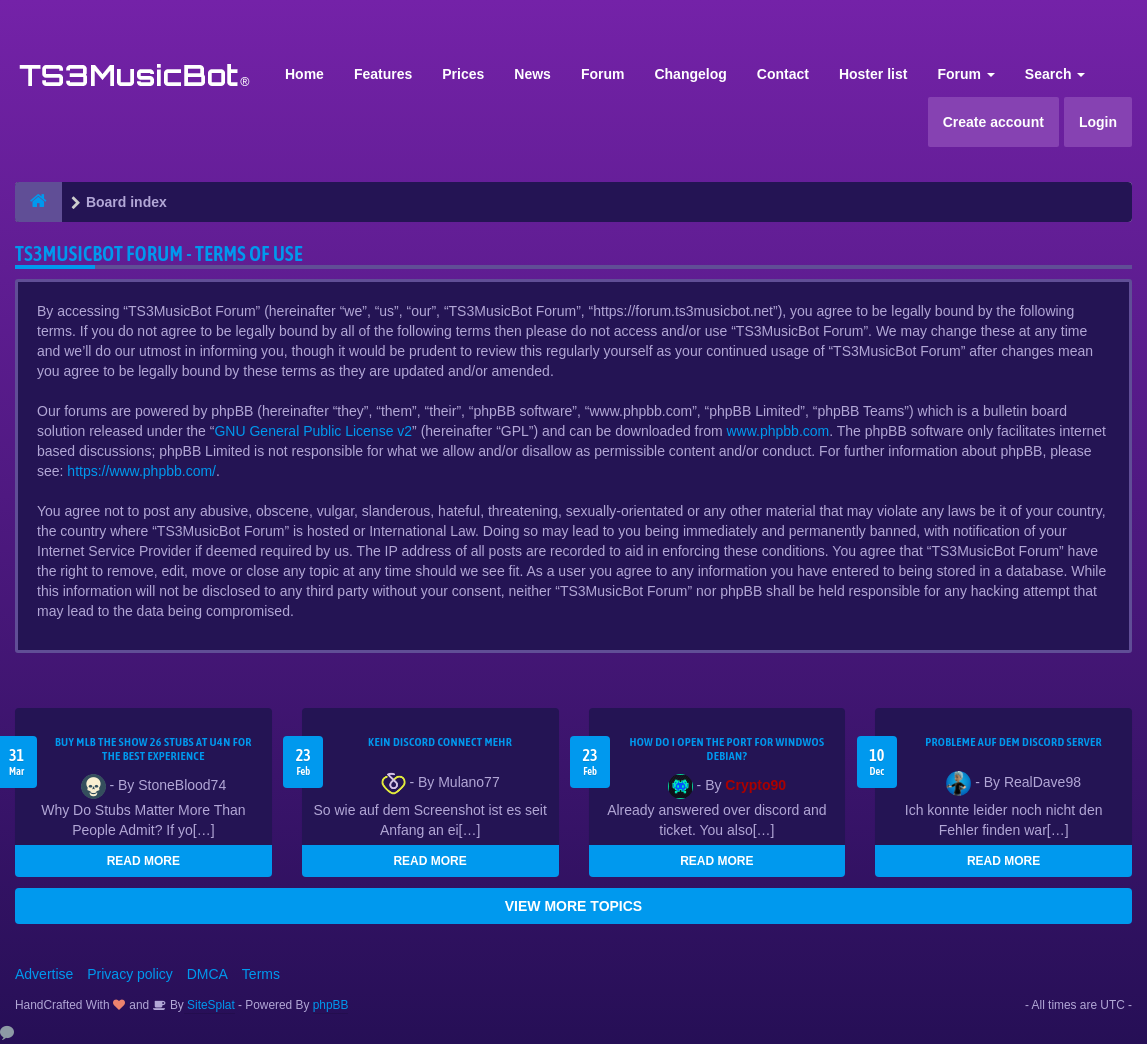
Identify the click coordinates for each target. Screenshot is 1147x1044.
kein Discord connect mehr (440, 742)
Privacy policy (130, 974)
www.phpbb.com (778, 431)
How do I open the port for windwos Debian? (726, 749)
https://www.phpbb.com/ (141, 471)
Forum (603, 74)
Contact (783, 74)
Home (304, 74)
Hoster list (873, 74)
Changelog (690, 74)
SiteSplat (209, 1005)
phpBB (331, 1005)
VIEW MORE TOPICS (573, 906)
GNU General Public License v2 (313, 431)
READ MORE (143, 861)
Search (1055, 74)
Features (383, 74)
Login (1098, 122)
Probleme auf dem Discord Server (1013, 742)
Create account (993, 122)
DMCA (207, 974)
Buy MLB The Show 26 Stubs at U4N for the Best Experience (153, 749)
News (532, 74)
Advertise (44, 974)
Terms (261, 974)
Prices (463, 74)
